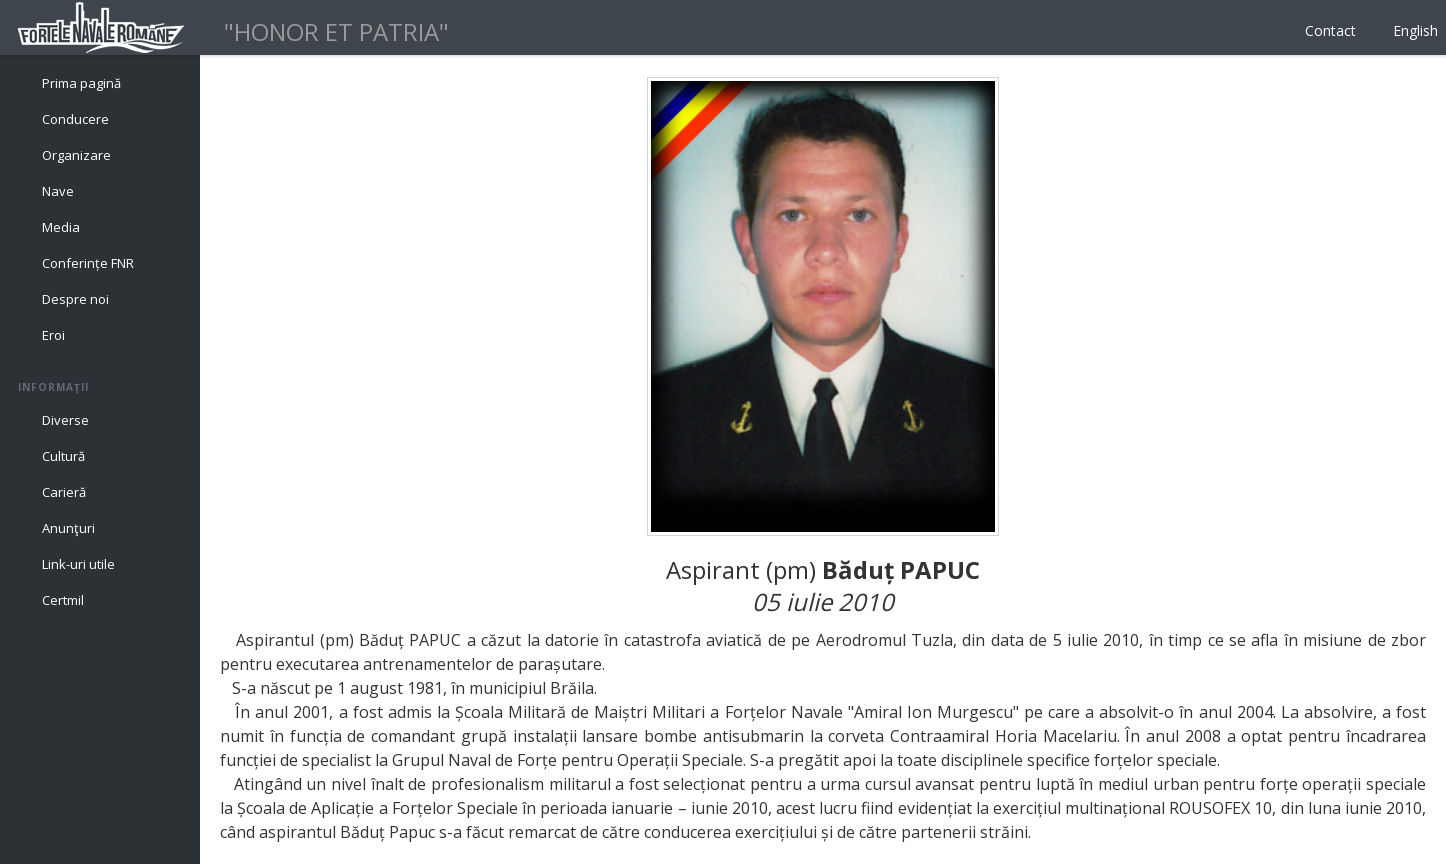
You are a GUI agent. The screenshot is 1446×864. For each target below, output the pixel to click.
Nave (58, 191)
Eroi (53, 335)
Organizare (76, 155)
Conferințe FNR (88, 263)
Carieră (64, 492)
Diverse (65, 420)
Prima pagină (81, 83)
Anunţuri (68, 528)
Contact (1330, 30)
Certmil (63, 600)
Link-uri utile (78, 564)
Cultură (63, 456)
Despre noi (75, 299)
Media (61, 227)
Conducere (75, 119)
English (1415, 30)
